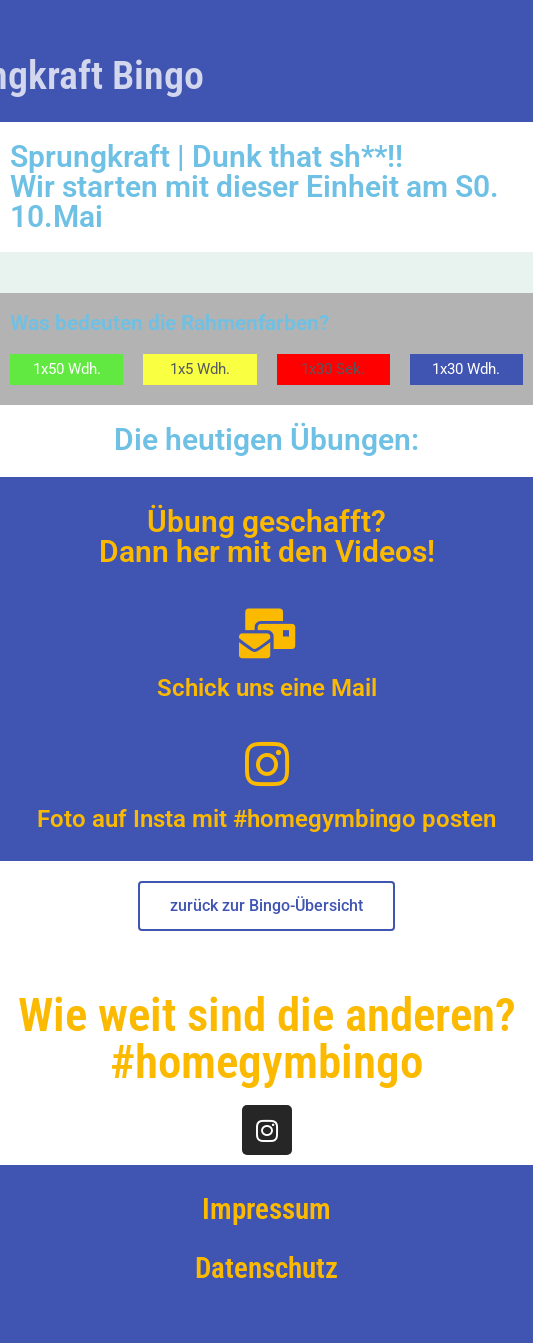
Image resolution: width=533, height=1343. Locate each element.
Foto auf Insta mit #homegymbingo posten (266, 819)
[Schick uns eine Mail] (267, 633)
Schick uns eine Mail (267, 688)
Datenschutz (266, 1268)
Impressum (266, 1209)
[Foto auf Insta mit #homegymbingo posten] (267, 764)
